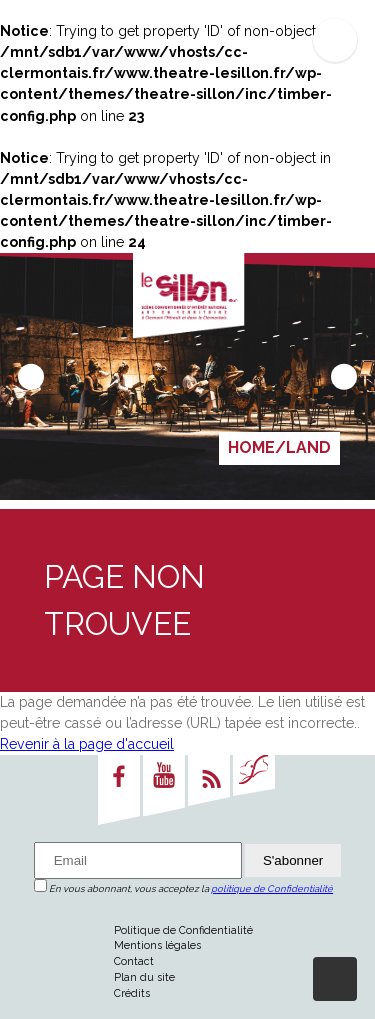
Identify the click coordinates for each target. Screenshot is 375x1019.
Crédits (132, 993)
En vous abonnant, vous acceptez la (183, 888)
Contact (134, 961)
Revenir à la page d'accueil (87, 744)
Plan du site (144, 977)
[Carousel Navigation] (187, 376)
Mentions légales (157, 945)
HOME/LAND (279, 447)
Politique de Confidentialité (183, 930)
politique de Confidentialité (272, 888)
